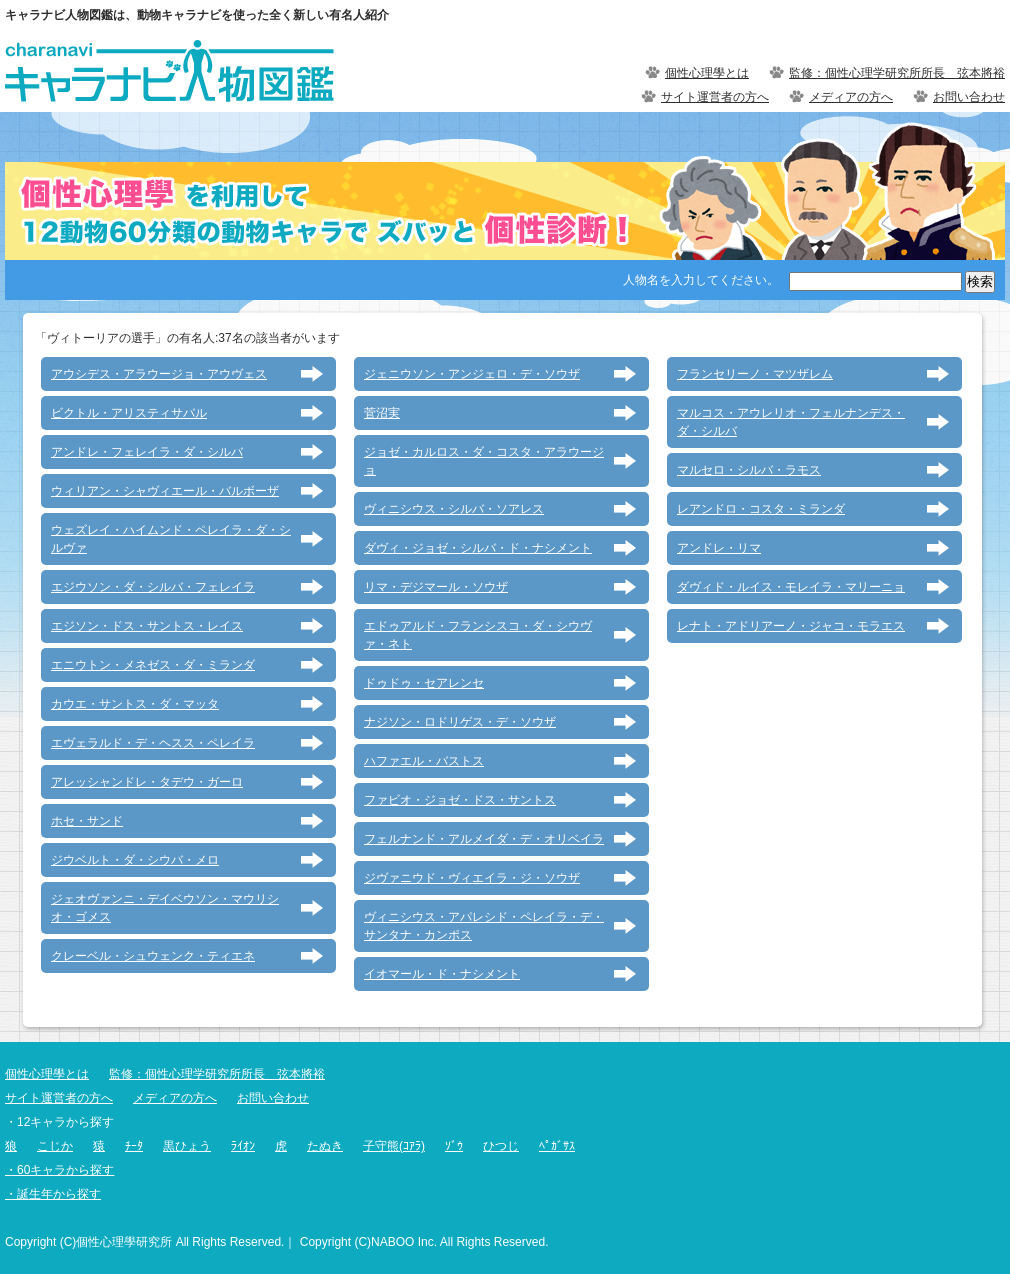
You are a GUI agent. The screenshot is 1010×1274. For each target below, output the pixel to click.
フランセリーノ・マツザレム (755, 374)
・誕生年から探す (53, 1194)
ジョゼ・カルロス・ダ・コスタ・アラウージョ (484, 461)
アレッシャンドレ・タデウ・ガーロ (147, 782)
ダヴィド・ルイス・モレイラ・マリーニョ (791, 587)
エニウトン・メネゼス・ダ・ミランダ (153, 665)
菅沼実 (382, 413)
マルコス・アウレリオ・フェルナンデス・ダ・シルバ (791, 422)
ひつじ (501, 1146)
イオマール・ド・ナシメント (442, 974)
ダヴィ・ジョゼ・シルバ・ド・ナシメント (478, 548)
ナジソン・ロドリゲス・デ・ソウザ (460, 722)
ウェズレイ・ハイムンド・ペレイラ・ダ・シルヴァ (171, 539)
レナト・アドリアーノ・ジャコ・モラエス (791, 626)
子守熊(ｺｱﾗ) (394, 1146)
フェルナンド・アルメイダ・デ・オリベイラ (484, 839)
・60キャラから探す (59, 1170)
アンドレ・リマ (719, 548)
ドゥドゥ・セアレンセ (424, 683)
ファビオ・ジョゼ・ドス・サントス (460, 800)
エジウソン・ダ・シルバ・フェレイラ (153, 587)
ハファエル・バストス (424, 761)
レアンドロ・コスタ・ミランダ (761, 509)
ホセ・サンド (87, 821)
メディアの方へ (851, 97)
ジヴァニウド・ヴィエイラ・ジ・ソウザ (472, 878)
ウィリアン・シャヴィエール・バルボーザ (165, 491)
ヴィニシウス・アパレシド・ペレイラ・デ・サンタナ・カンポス (484, 926)
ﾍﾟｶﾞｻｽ (557, 1146)
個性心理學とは (707, 73)
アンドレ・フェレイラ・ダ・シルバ (147, 452)
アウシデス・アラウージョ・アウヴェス (159, 374)
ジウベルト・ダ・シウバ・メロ (135, 860)
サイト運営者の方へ (715, 97)
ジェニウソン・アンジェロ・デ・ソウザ (472, 374)
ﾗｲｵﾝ (243, 1146)
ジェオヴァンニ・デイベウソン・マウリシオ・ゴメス (165, 908)
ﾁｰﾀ (134, 1146)
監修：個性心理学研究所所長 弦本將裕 (897, 73)
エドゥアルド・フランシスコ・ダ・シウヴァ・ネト (478, 635)
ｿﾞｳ (454, 1146)
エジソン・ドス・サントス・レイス (147, 626)
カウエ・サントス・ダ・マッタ (135, 704)
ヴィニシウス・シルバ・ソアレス (454, 509)
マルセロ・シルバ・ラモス (749, 470)
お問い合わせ (969, 97)
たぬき (325, 1146)
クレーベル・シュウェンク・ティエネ (153, 956)
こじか (55, 1146)
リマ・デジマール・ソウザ (436, 587)
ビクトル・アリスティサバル (129, 413)
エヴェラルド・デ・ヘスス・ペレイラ (153, 743)
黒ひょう (187, 1146)
